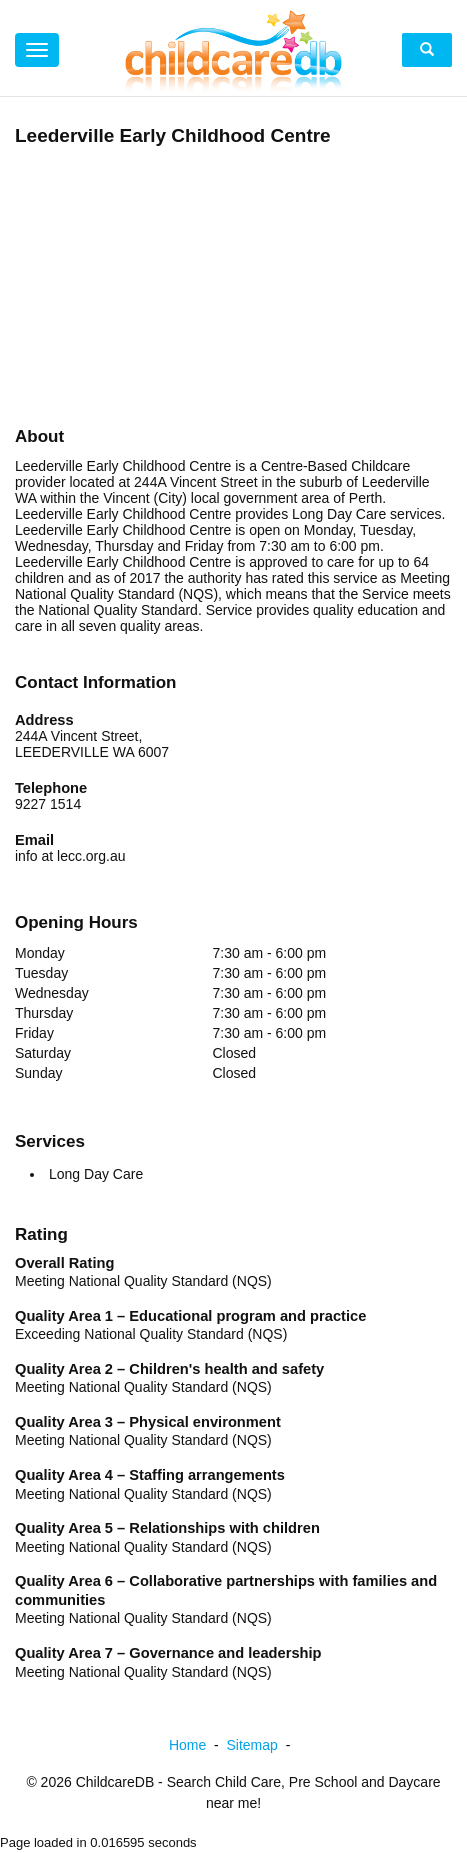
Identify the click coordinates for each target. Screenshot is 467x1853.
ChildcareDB (115, 1782)
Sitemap (263, 1745)
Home (198, 1745)
